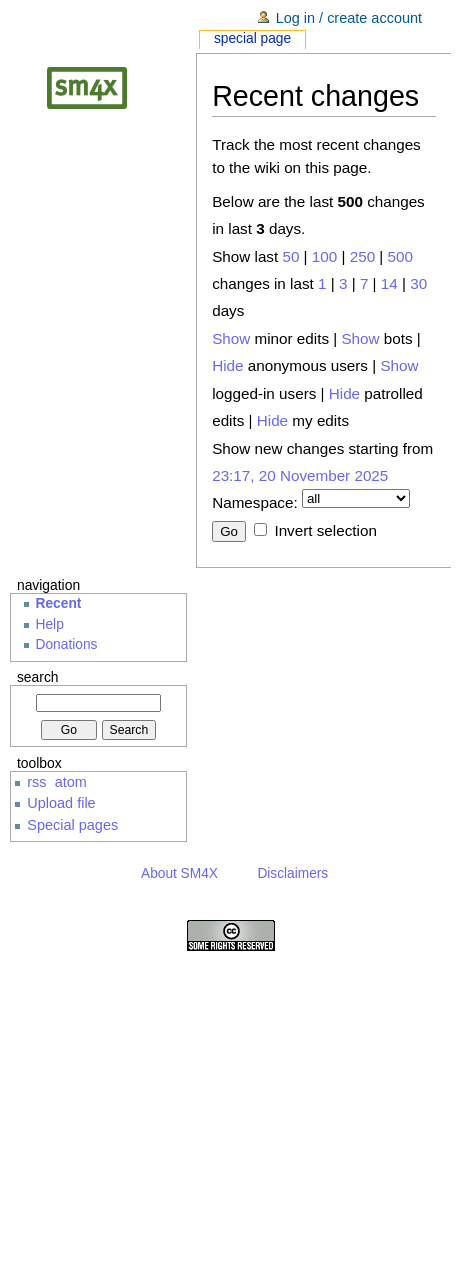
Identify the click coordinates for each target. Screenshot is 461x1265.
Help (50, 624)
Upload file (61, 803)
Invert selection (325, 530)
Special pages (72, 825)
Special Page (252, 38)
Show (231, 338)
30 (418, 283)
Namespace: (255, 502)
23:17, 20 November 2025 (300, 475)
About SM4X (179, 873)
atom (71, 782)
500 (400, 256)
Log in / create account (349, 18)
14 (389, 283)
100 (324, 256)
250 (362, 256)
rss (36, 782)
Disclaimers (292, 873)
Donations (67, 644)
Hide (227, 365)
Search (38, 677)
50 (290, 256)
